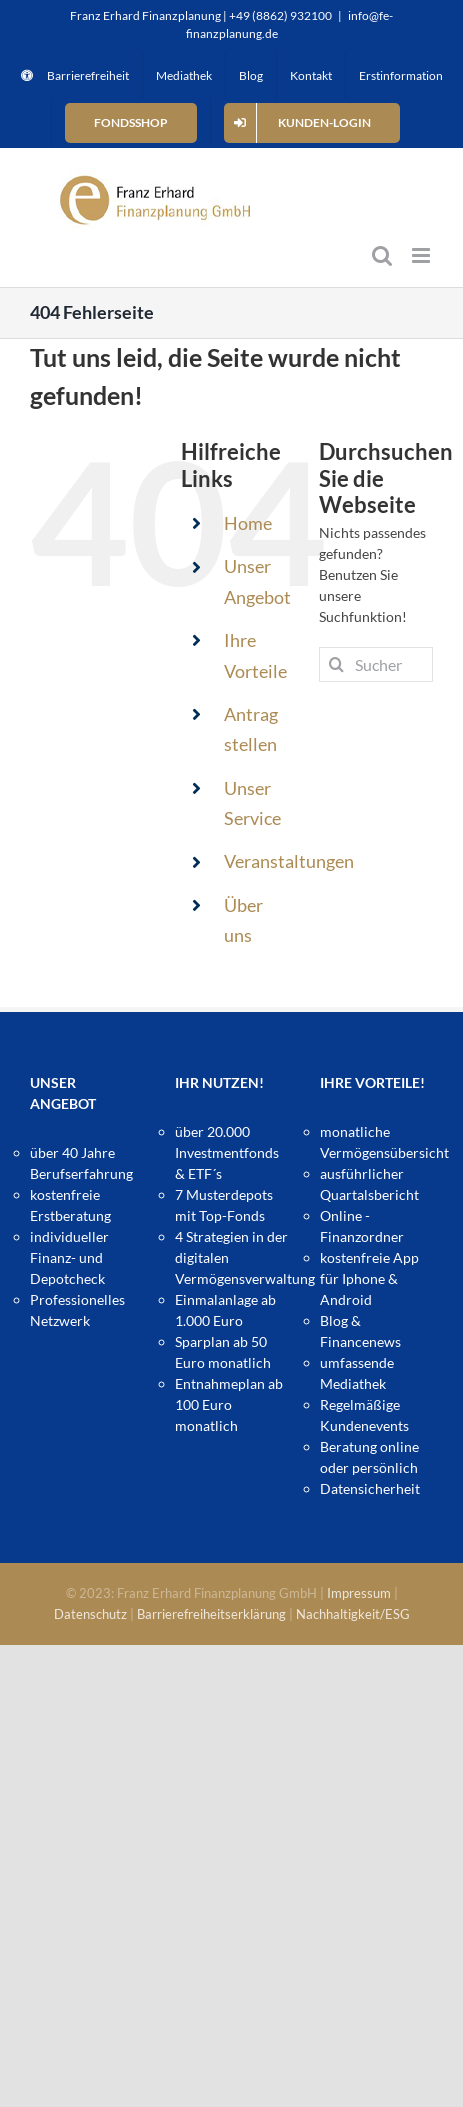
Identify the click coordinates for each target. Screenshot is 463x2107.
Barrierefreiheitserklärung (211, 1614)
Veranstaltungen (289, 861)
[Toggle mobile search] (382, 255)
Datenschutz (90, 1614)
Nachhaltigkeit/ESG (353, 1614)
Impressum (359, 1593)
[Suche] (336, 664)
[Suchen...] (376, 664)
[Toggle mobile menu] (422, 255)
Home (248, 523)
